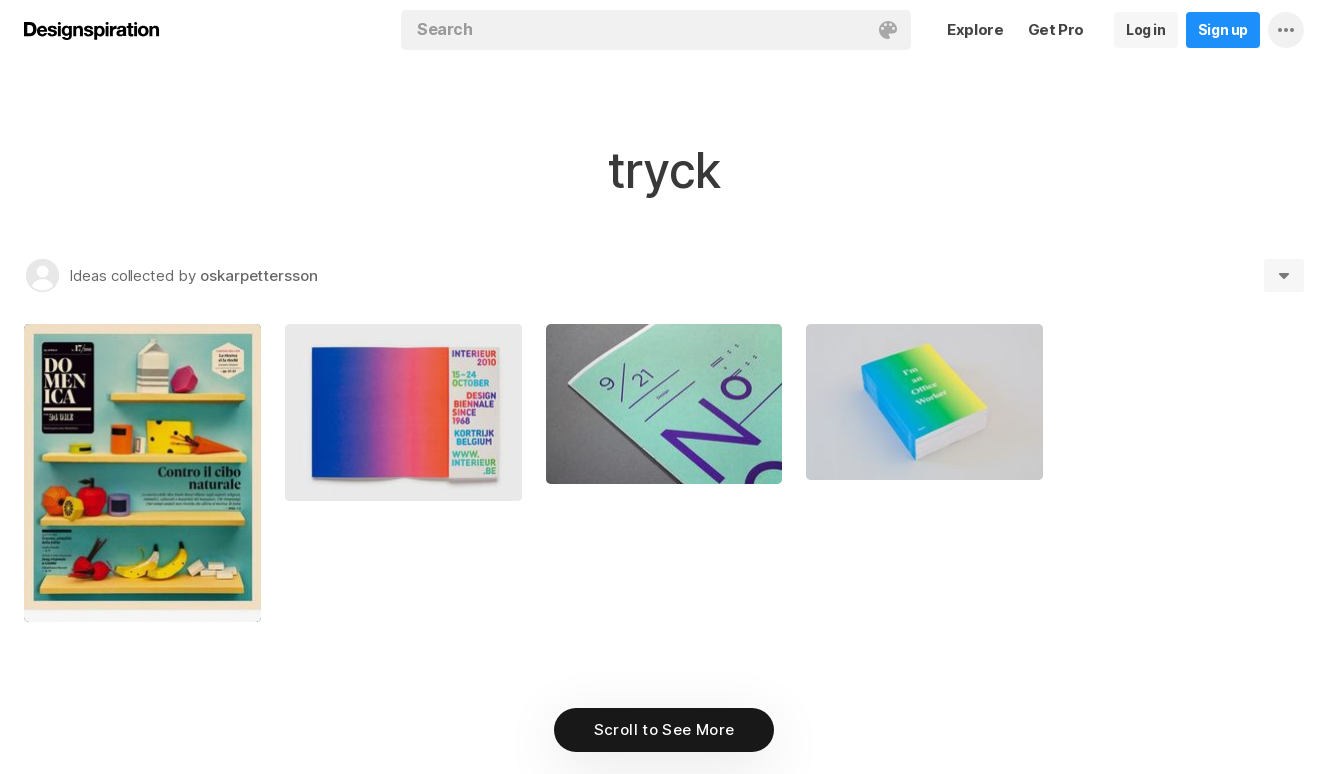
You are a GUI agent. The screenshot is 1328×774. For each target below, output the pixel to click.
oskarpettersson (259, 275)
